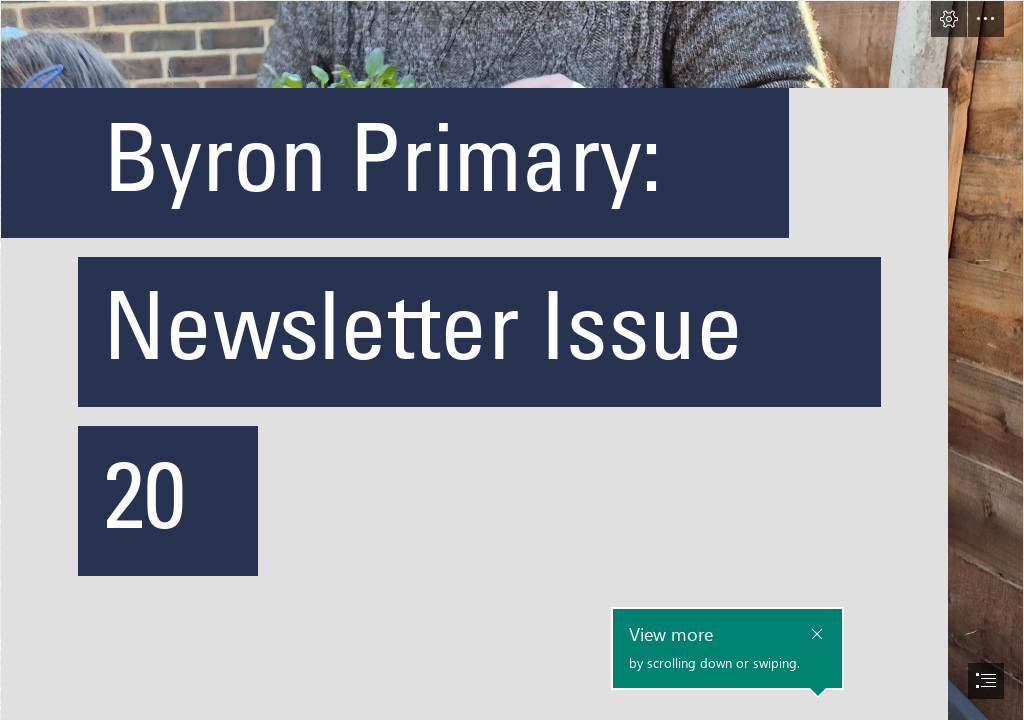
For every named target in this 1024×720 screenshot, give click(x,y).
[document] (512, 360)
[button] (949, 19)
